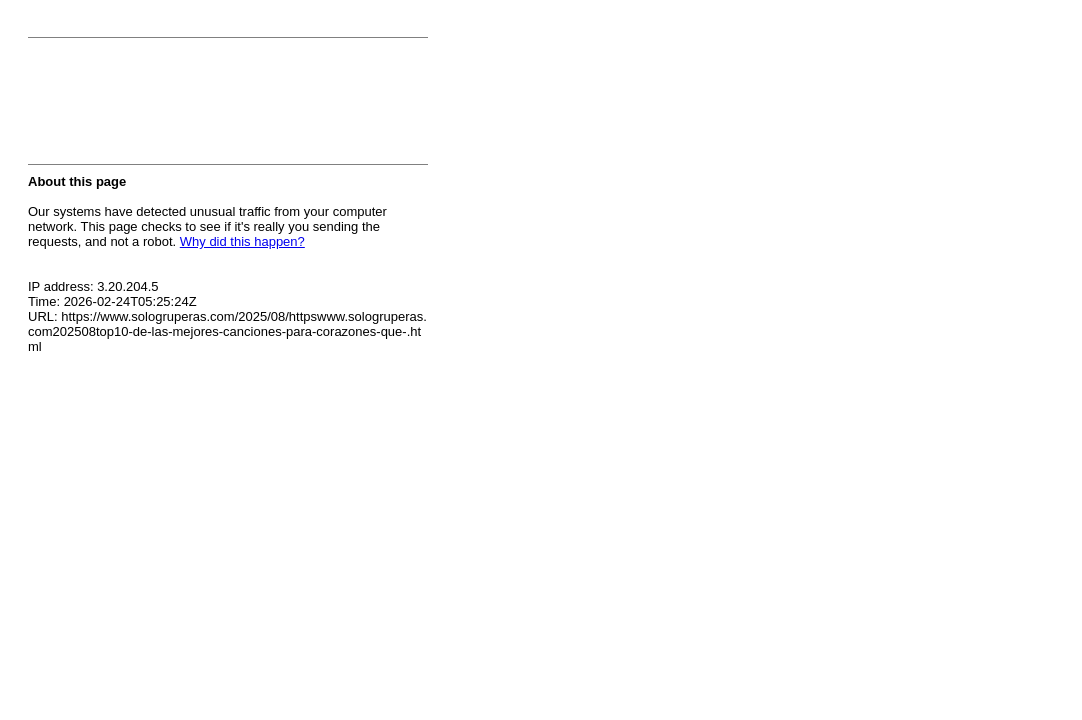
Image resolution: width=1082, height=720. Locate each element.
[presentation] (180, 107)
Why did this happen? (242, 241)
